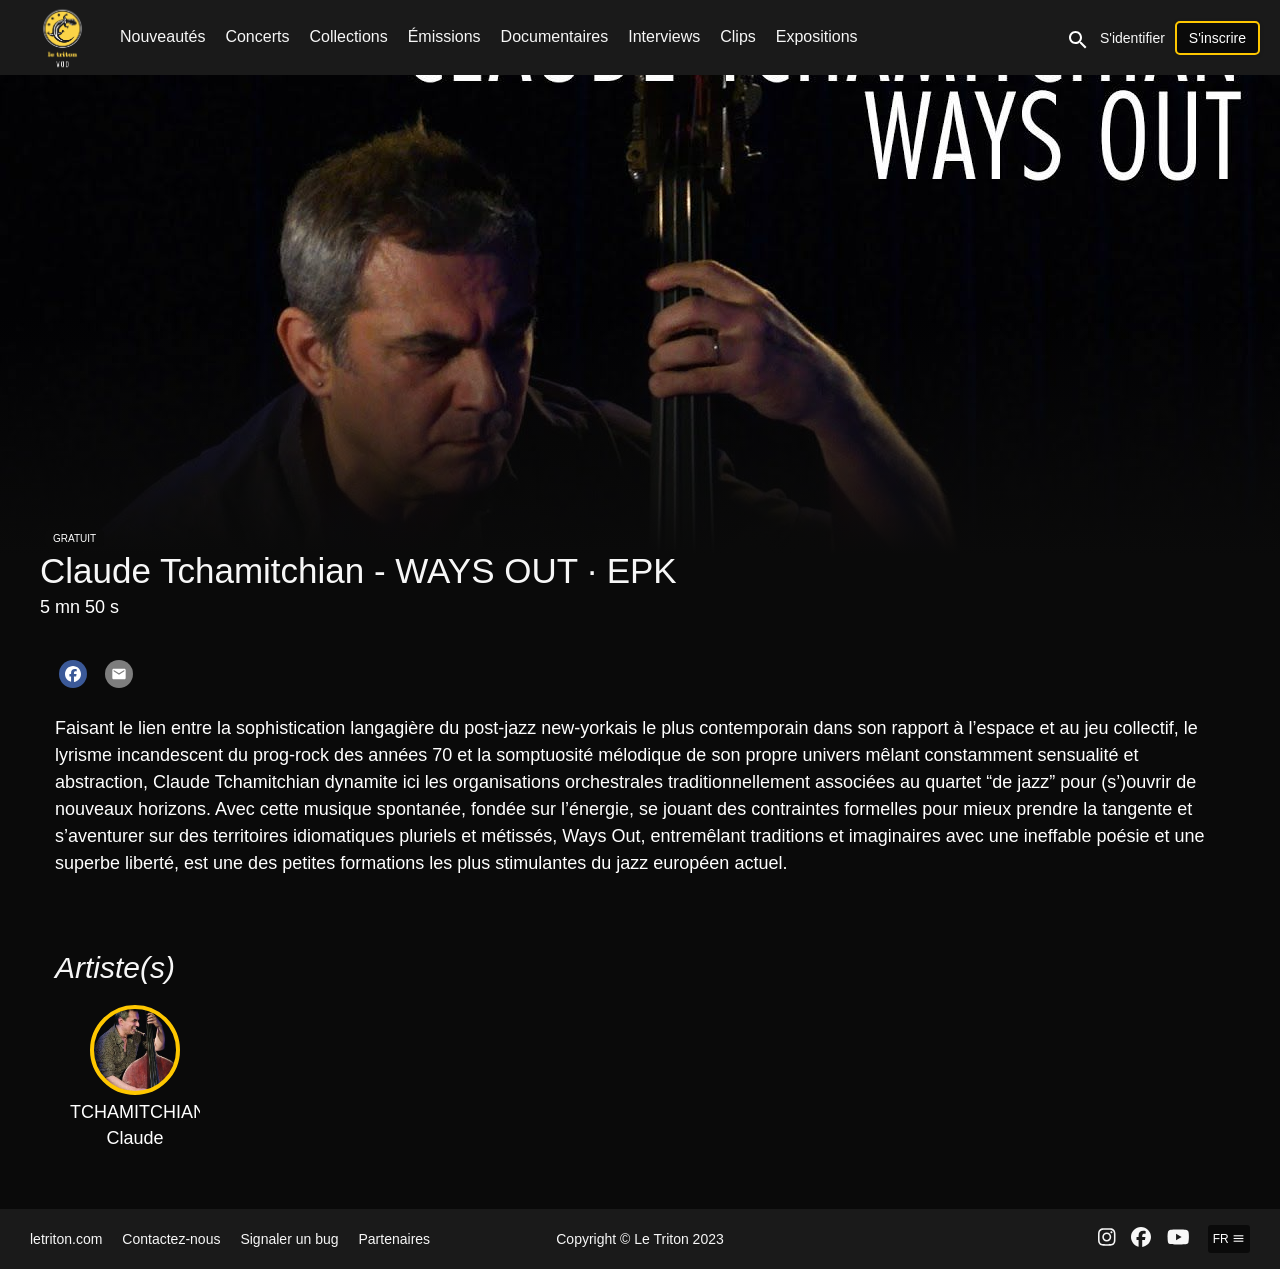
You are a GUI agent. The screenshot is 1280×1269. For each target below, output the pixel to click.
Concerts (257, 36)
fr (1229, 1239)
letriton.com (66, 1239)
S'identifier (1132, 38)
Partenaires (395, 1239)
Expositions (817, 36)
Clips (738, 36)
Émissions (444, 36)
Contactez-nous (171, 1239)
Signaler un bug (289, 1239)
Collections (348, 36)
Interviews (664, 36)
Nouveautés (162, 36)
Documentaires (555, 36)
